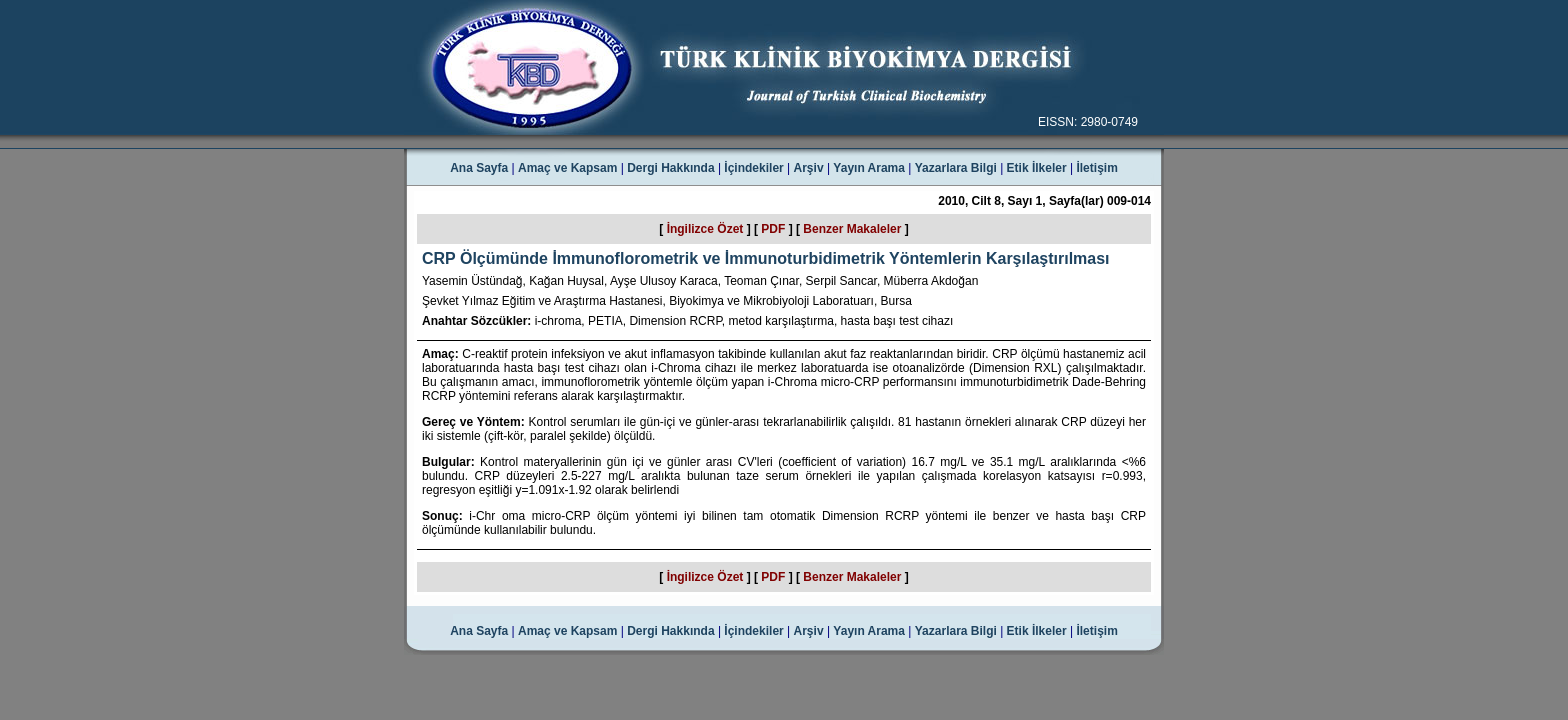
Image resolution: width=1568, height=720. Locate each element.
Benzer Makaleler (852, 229)
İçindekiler (753, 168)
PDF (773, 229)
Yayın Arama (869, 168)
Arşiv (809, 168)
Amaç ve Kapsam (567, 168)
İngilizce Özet (705, 229)
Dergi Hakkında (670, 168)
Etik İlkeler (1037, 168)
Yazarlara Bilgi (956, 168)
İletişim (1096, 168)
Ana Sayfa (479, 168)
